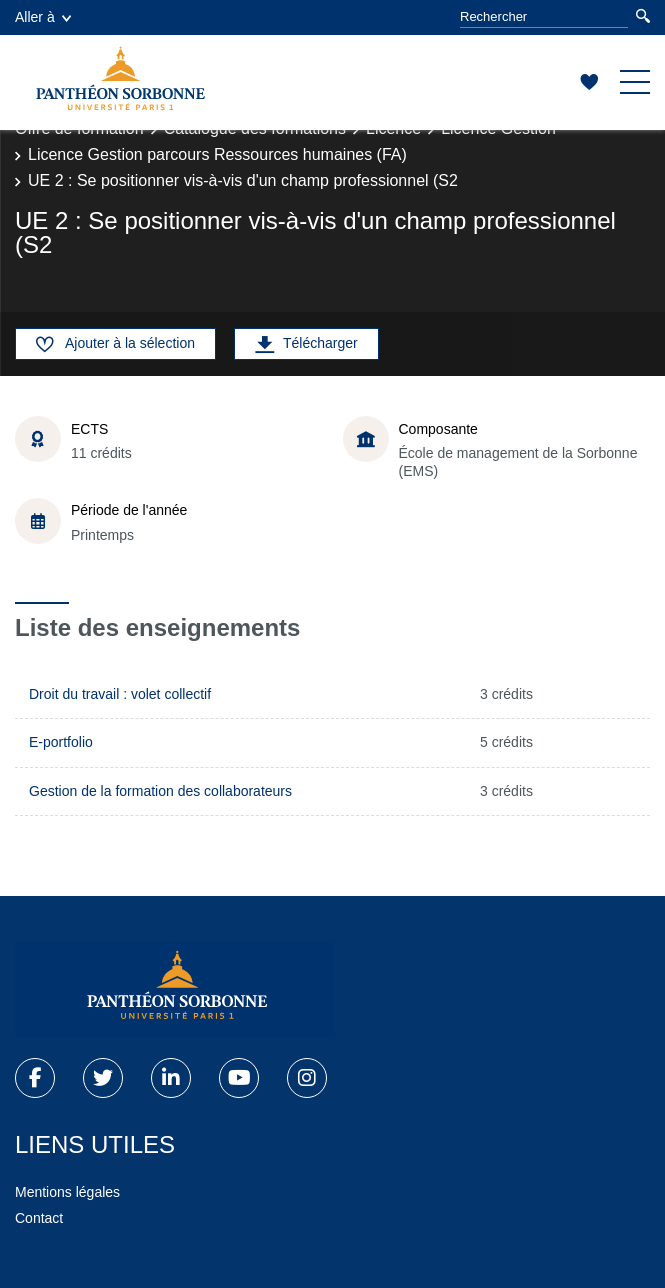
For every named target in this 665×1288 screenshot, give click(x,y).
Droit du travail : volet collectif (120, 694)
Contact (39, 1218)
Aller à (43, 17)
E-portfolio (61, 742)
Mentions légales (67, 1192)
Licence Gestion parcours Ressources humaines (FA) (217, 154)
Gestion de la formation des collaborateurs (160, 791)
